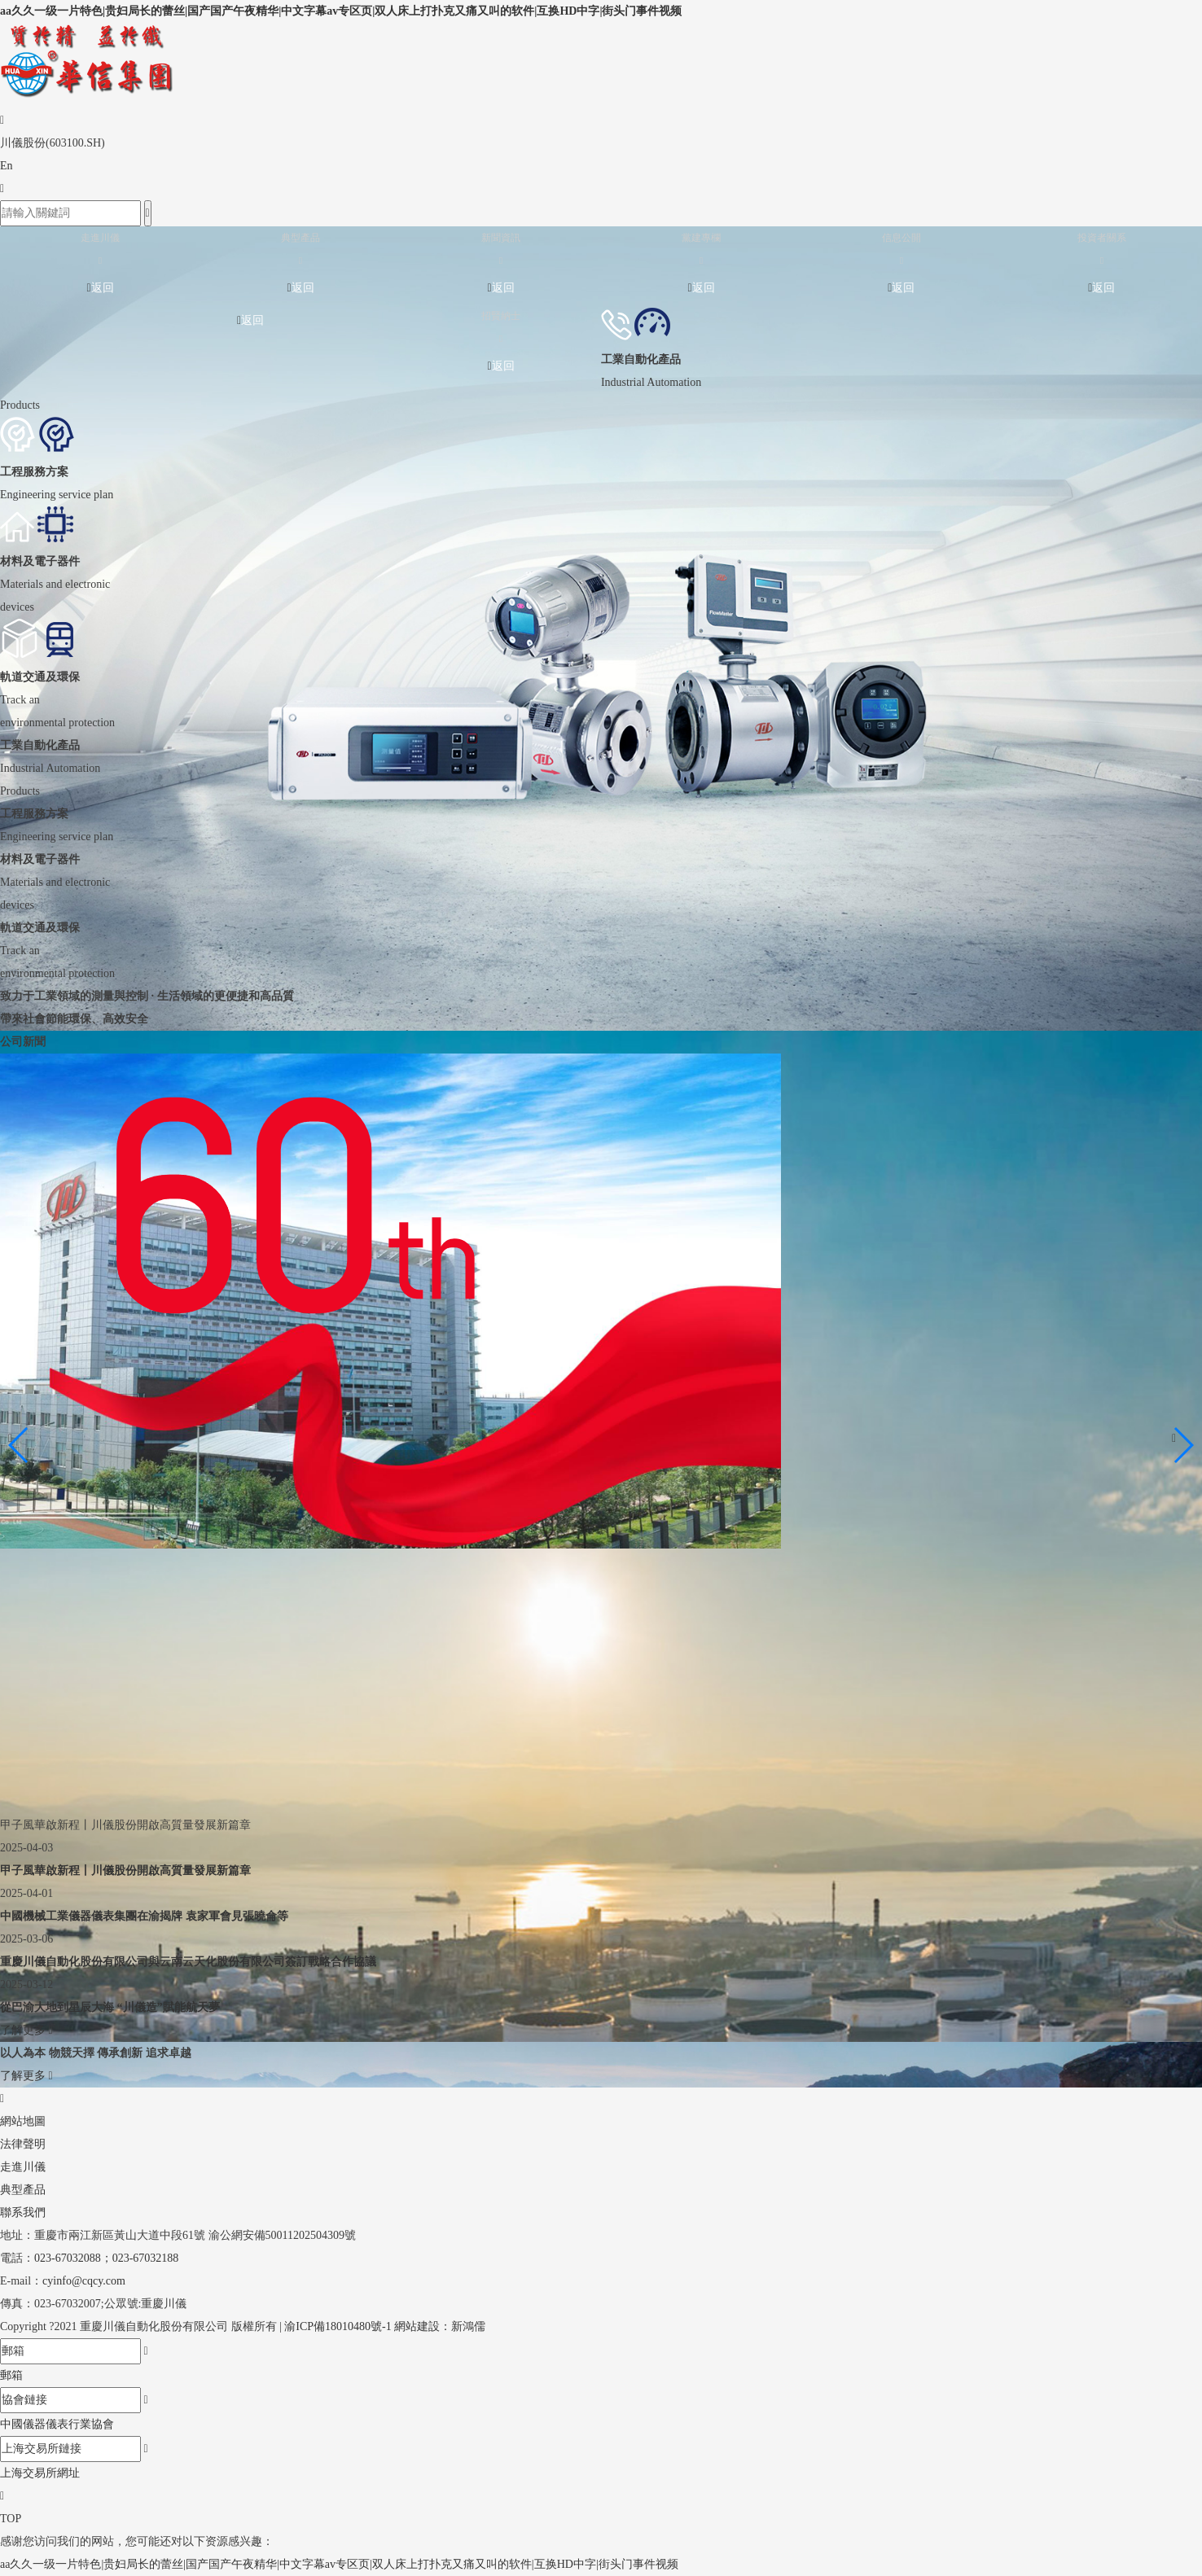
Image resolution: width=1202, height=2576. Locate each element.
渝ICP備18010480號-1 (337, 2326)
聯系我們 (23, 2212)
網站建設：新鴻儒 (439, 2326)
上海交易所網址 (40, 2473)
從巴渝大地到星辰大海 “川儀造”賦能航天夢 (110, 2007)
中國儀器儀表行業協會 (57, 2424)
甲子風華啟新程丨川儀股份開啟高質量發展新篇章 (125, 1870)
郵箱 (11, 2375)
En (6, 166)
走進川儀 (23, 2167)
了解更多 (26, 2030)
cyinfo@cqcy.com (83, 2281)
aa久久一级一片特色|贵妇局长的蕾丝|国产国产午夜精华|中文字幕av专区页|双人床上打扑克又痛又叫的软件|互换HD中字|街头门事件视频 (341, 11)
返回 (99, 288)
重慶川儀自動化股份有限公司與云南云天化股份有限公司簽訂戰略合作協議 (188, 1962)
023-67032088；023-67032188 (106, 2258)
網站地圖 (23, 2121)
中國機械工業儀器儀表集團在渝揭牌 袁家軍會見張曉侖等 (144, 1916)
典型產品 (23, 2190)
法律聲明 (23, 2144)
